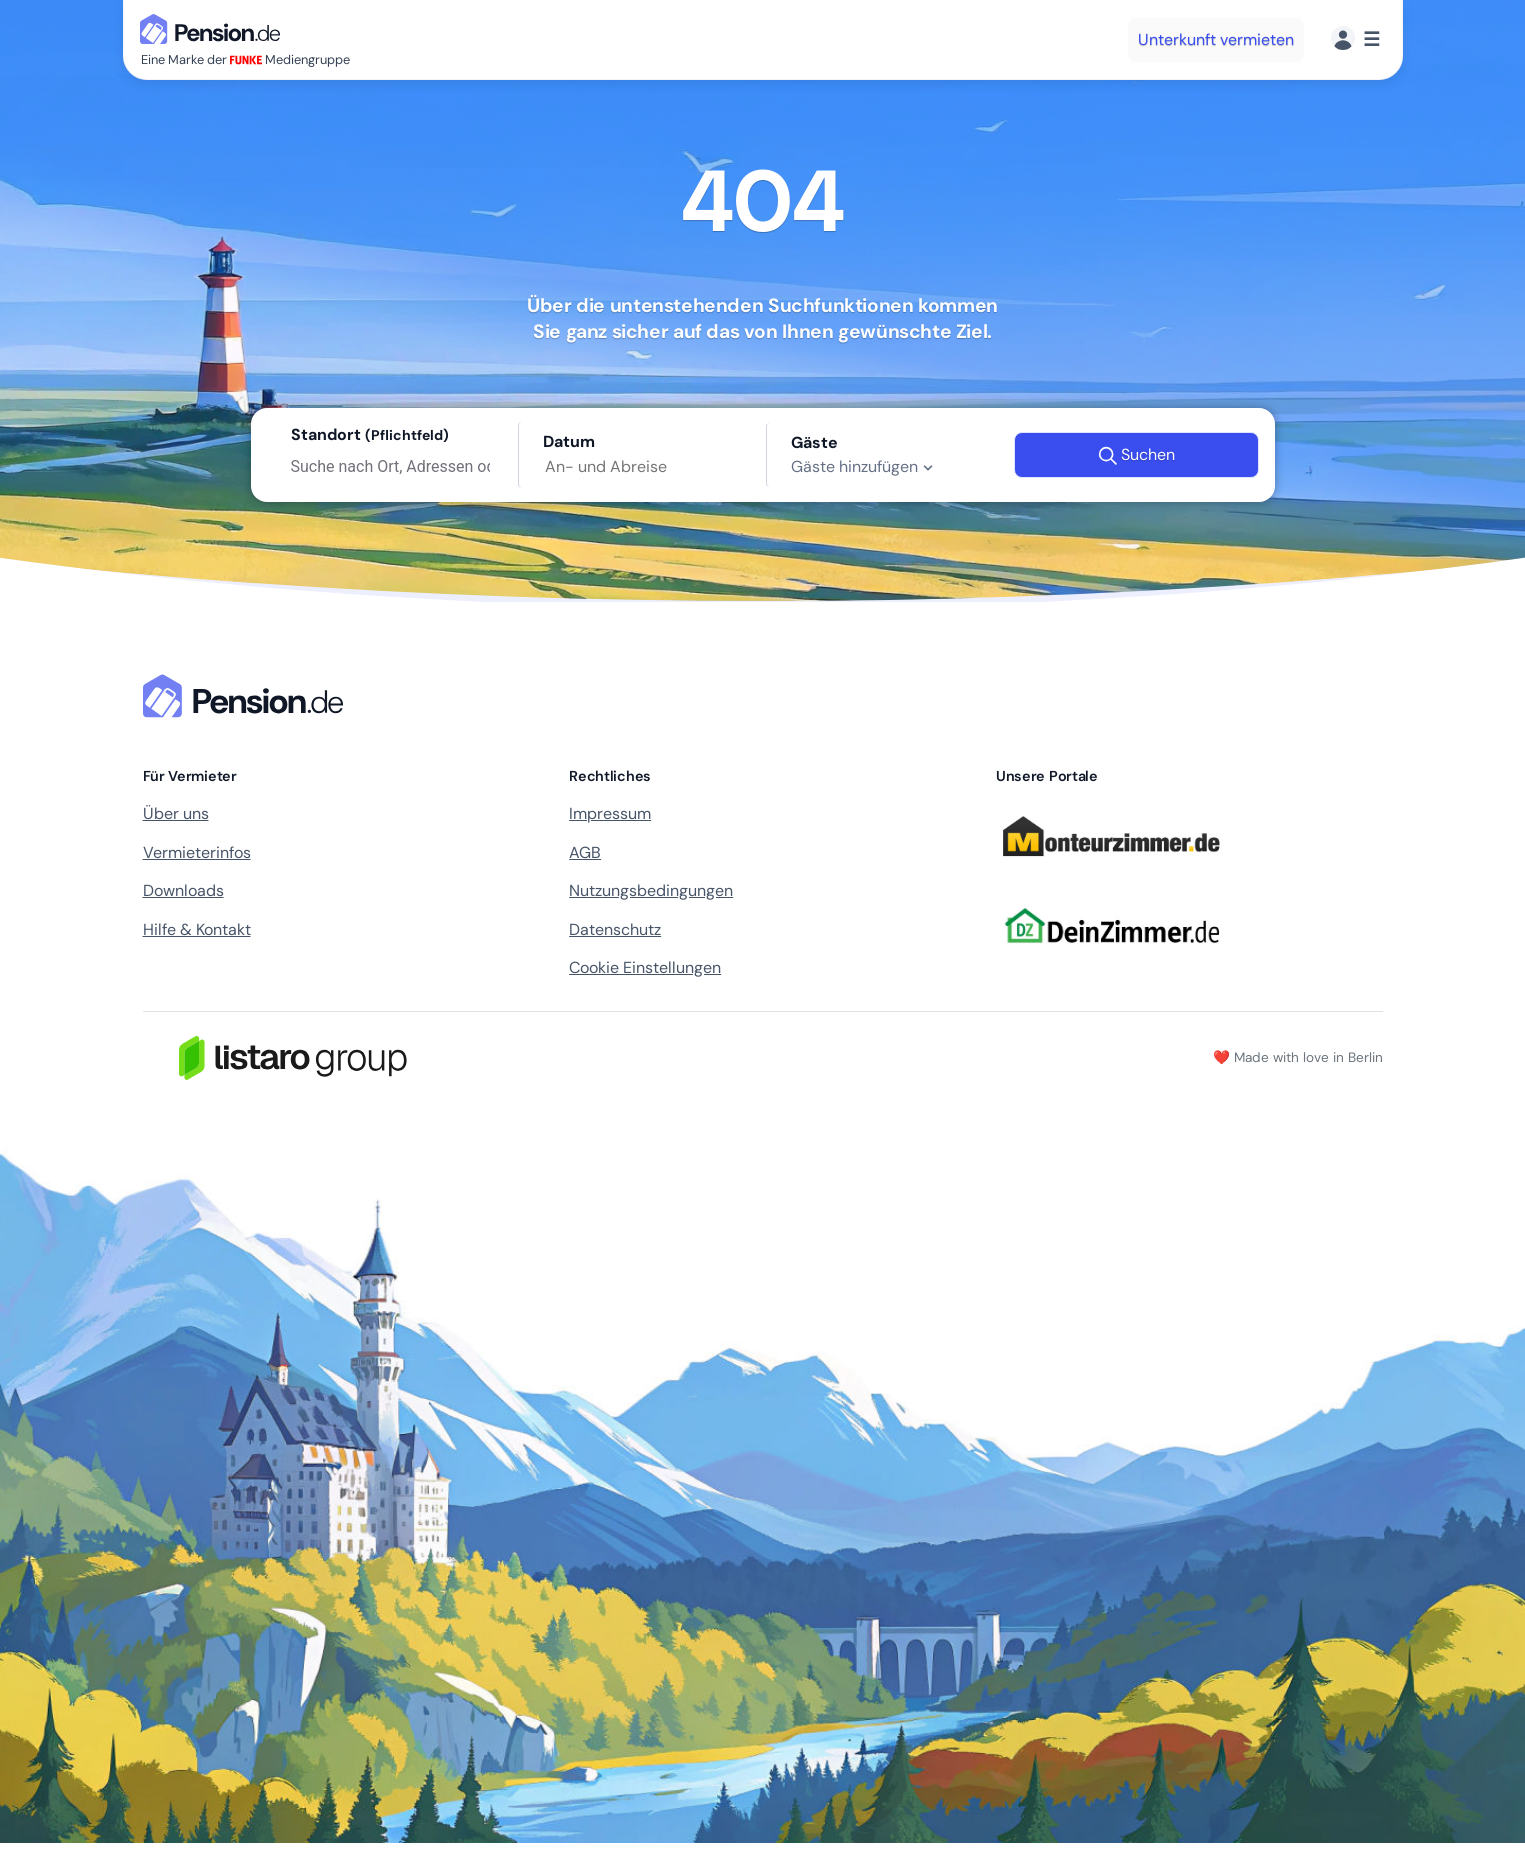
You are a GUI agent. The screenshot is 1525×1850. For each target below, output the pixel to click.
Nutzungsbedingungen (651, 890)
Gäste (814, 442)
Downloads (183, 890)
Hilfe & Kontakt (197, 929)
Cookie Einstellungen (645, 967)
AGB (585, 852)
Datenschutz (615, 929)
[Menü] (1355, 39)
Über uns (176, 813)
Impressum (610, 813)
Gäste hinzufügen (864, 467)
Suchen (1136, 455)
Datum (569, 441)
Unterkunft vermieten (1216, 39)
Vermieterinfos (197, 852)
